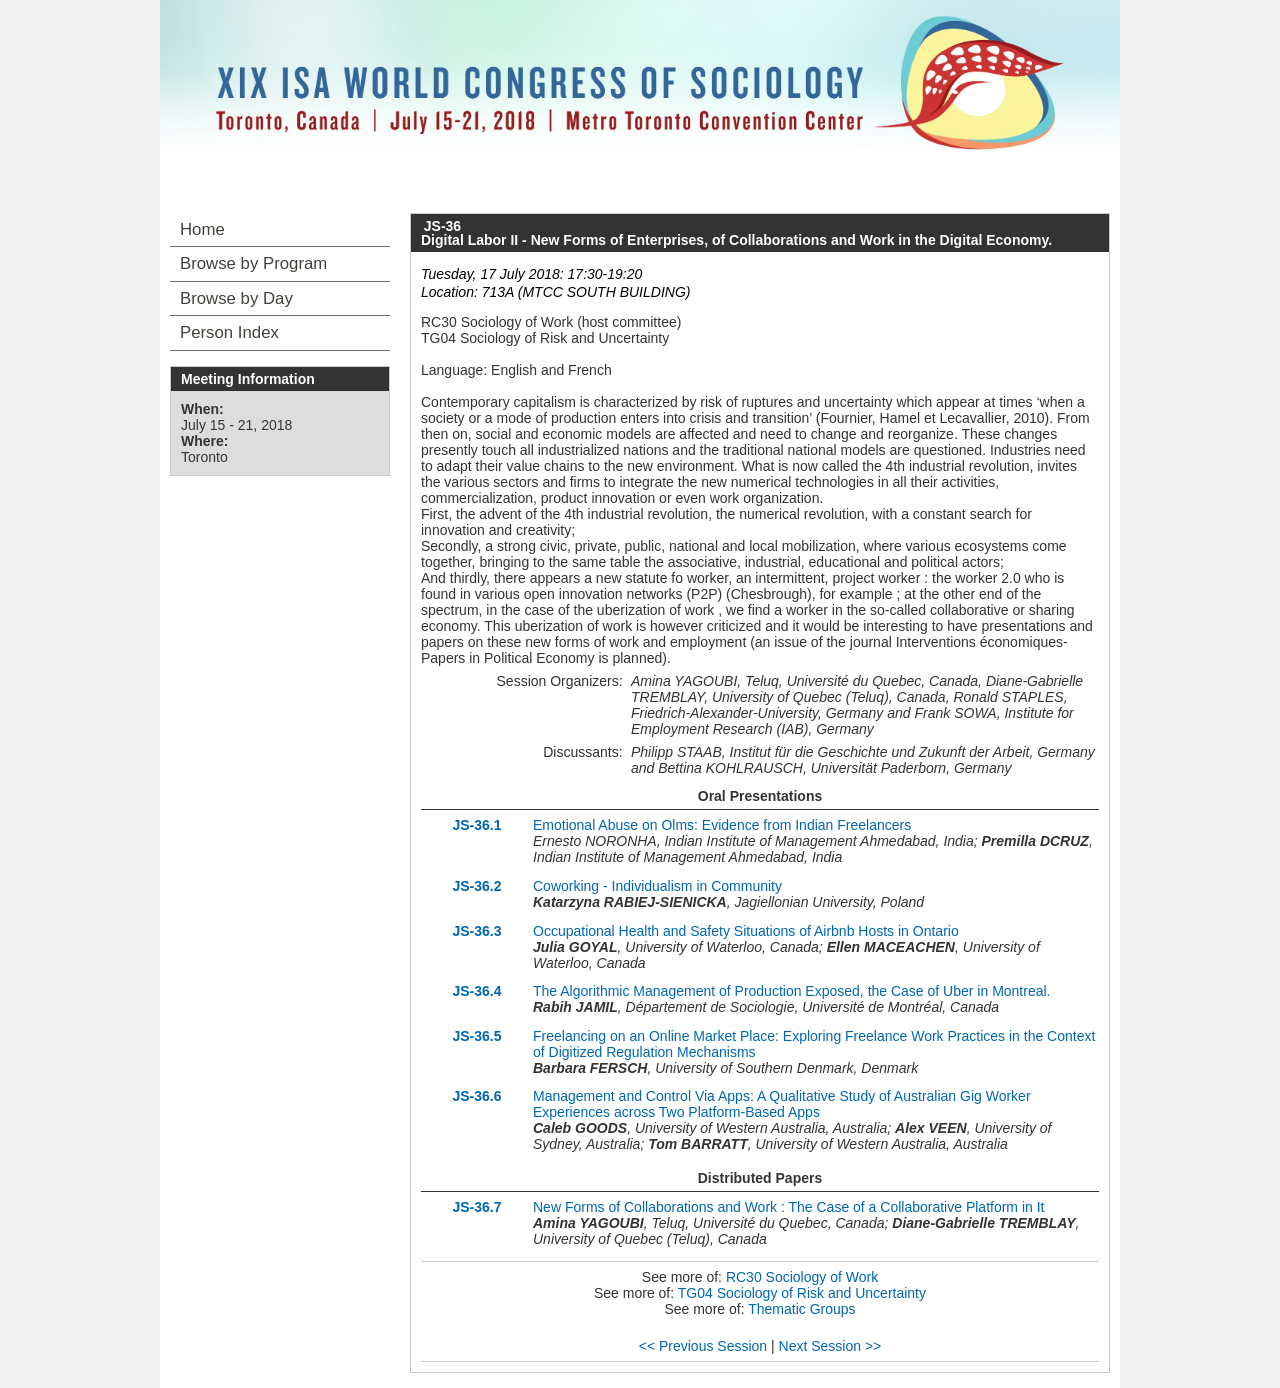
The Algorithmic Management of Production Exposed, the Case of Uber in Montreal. (792, 991)
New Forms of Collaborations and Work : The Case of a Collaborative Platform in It (788, 1207)
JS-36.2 (476, 886)
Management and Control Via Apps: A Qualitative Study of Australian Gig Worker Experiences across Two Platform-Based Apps (782, 1104)
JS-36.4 (476, 991)
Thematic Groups (801, 1309)
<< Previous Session (703, 1346)
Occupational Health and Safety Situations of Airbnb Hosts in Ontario (746, 931)
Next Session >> (830, 1346)
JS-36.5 (476, 1036)
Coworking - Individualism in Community (657, 886)
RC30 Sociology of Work (802, 1277)
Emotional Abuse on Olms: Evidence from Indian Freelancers (722, 825)
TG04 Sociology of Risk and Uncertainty (802, 1293)
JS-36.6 (476, 1096)
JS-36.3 (476, 931)
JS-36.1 (476, 825)
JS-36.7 (476, 1207)
